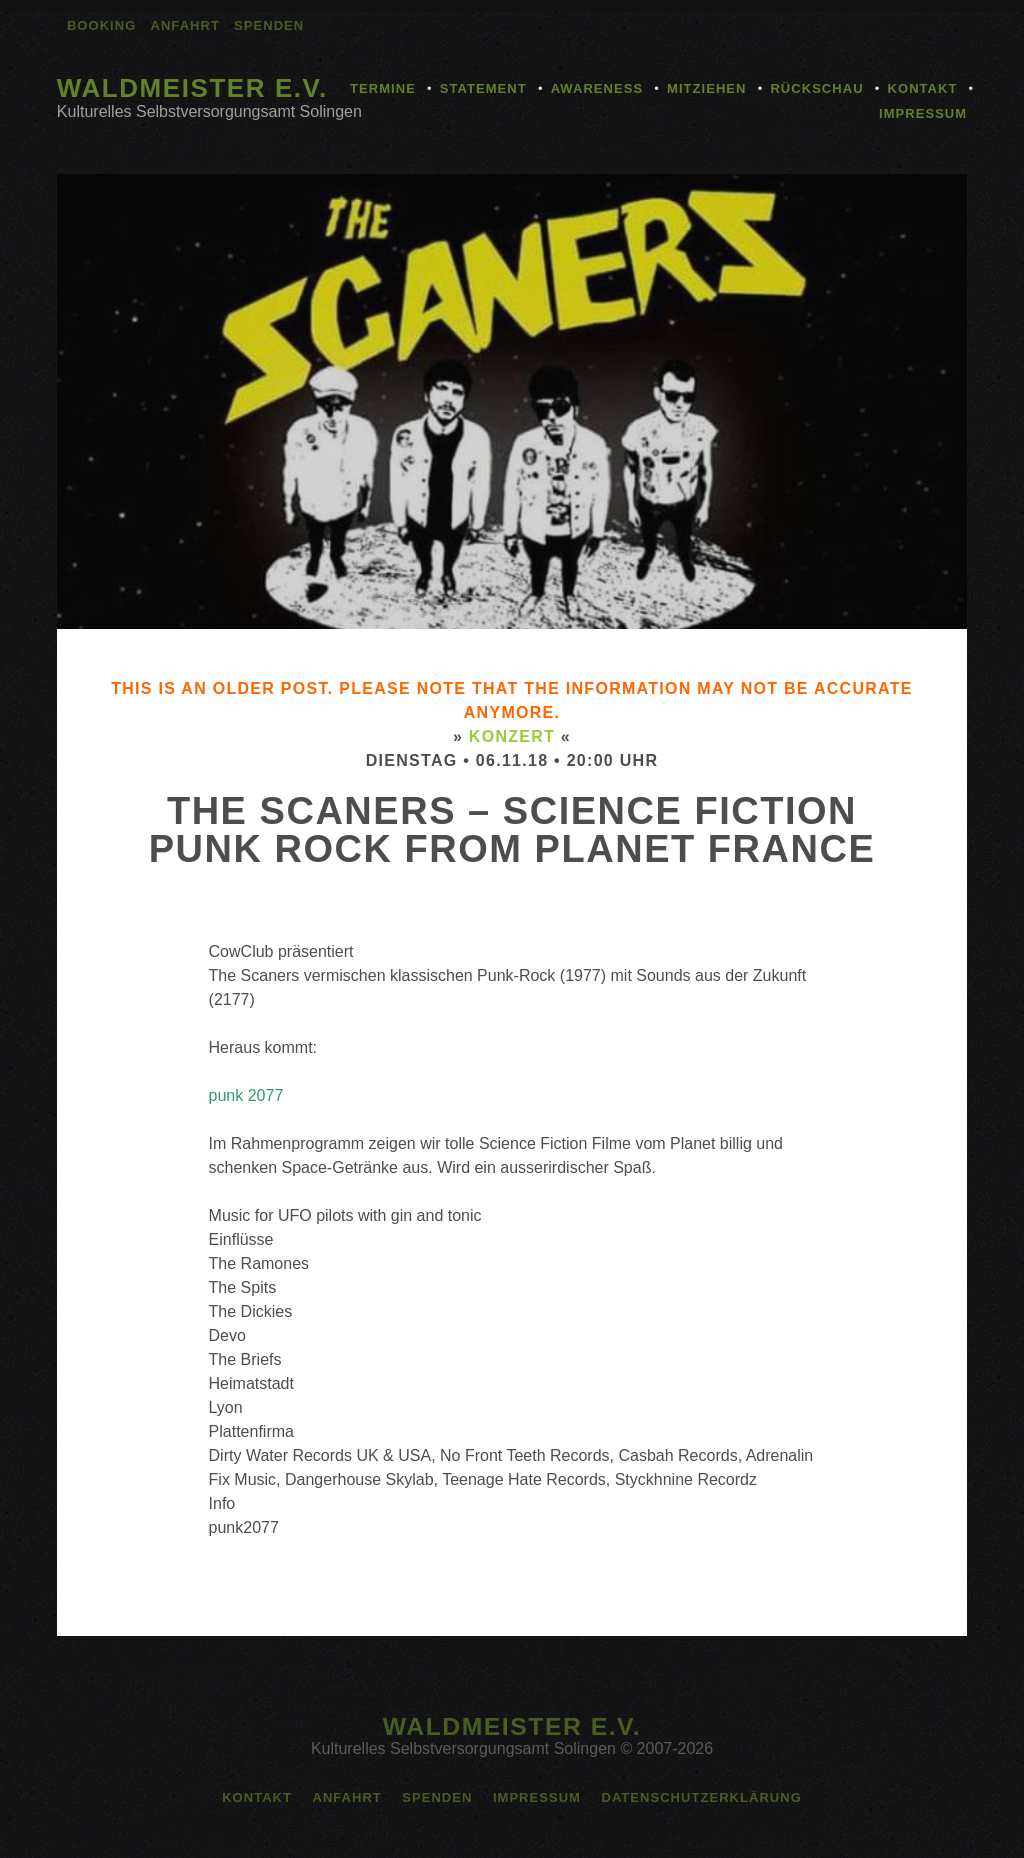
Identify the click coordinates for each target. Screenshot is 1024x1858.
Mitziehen (706, 88)
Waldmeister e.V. (192, 88)
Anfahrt (185, 25)
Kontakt (923, 88)
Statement (483, 88)
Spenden (269, 25)
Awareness (597, 88)
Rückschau (816, 88)
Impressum (923, 113)
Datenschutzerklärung (701, 1797)
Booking (101, 25)
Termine (383, 88)
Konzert (512, 736)
